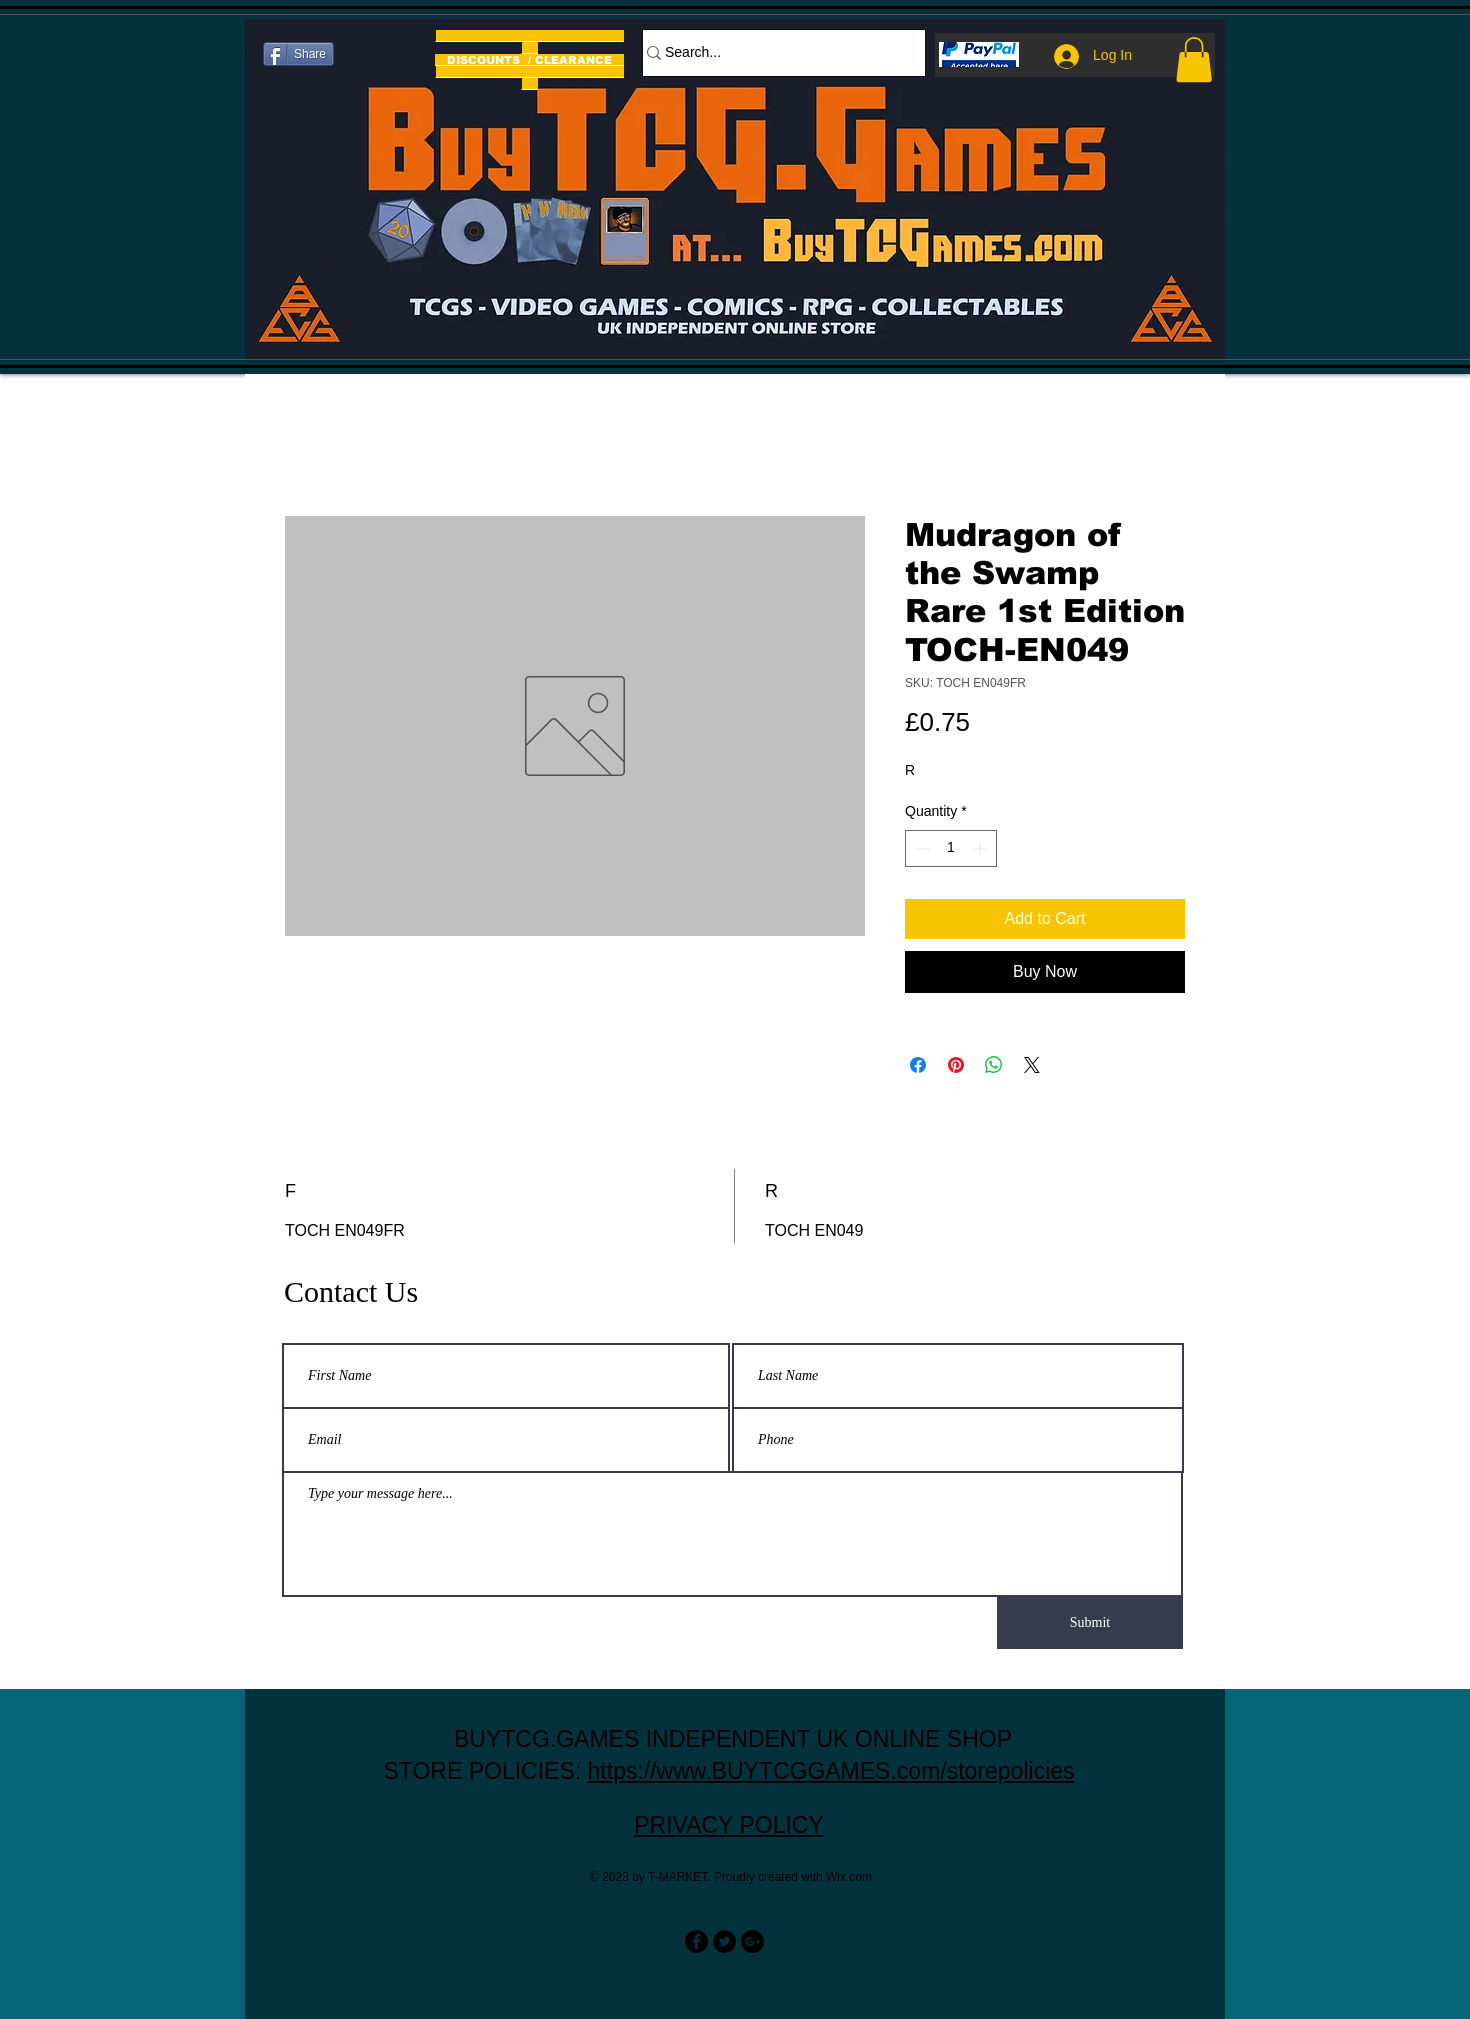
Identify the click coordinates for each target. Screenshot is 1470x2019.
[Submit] (1090, 1623)
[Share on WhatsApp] (994, 1065)
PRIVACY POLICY (729, 1825)
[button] (1194, 59)
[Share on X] (1032, 1065)
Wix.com (849, 1877)
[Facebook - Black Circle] (696, 1941)
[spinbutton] (951, 848)
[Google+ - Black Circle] (752, 1941)
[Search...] (774, 53)
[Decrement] (920, 848)
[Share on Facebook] (918, 1065)
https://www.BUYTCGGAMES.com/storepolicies (831, 1771)
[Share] (298, 54)
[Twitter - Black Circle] (724, 1941)
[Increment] (981, 848)
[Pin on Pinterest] (956, 1065)
